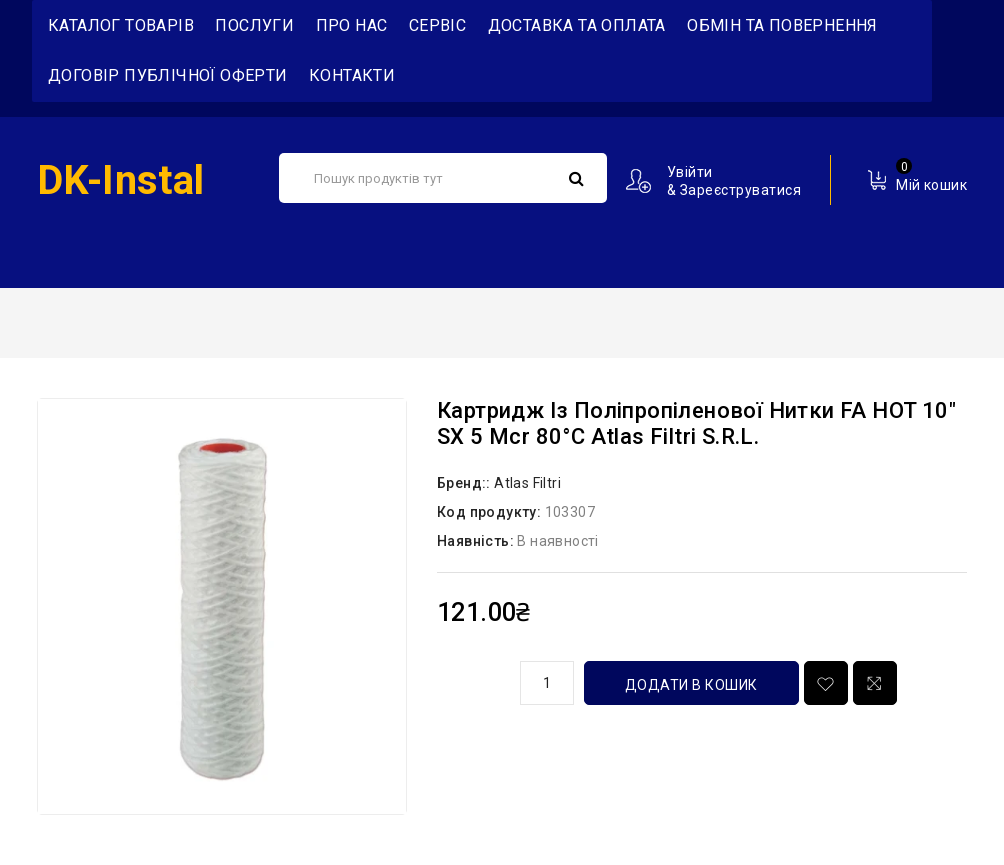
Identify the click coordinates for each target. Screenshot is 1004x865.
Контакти (352, 75)
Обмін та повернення (782, 25)
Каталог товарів (121, 25)
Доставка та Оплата (577, 25)
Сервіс (437, 25)
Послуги (254, 25)
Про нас (352, 25)
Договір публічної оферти (168, 75)
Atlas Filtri (527, 483)
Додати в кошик (691, 685)
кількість (471, 680)
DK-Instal (121, 180)
